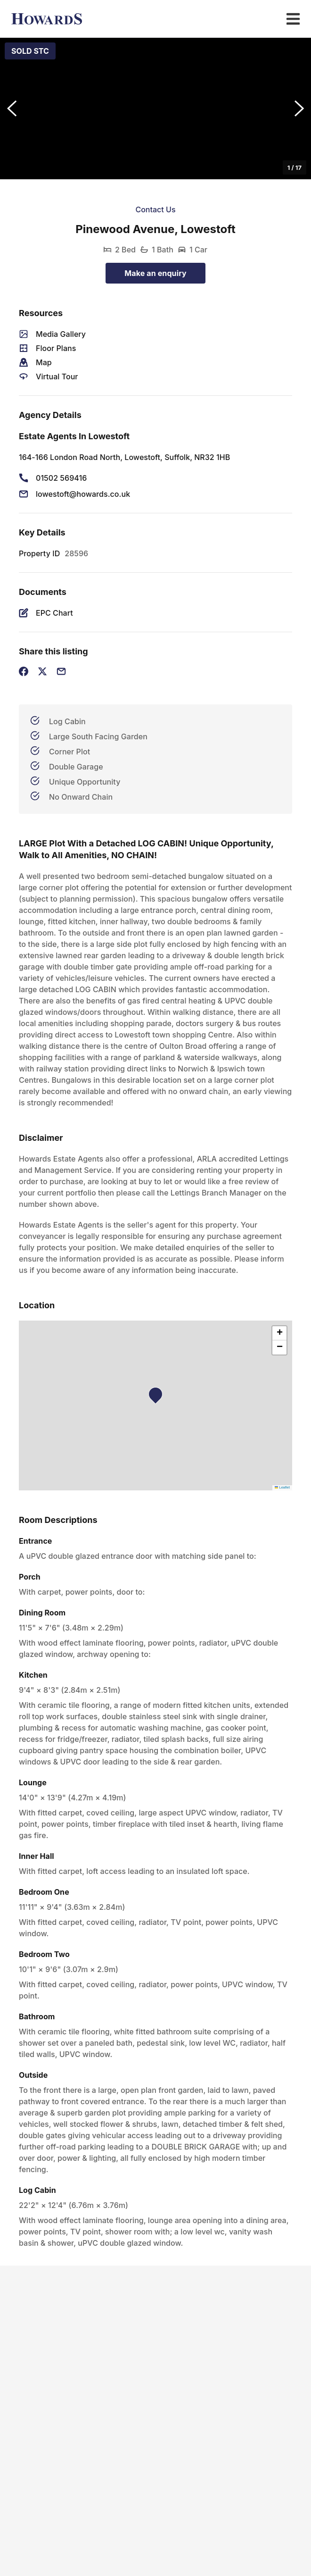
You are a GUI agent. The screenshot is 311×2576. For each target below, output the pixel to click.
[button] (155, 108)
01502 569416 (61, 478)
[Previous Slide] (12, 108)
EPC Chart (54, 613)
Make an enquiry (155, 273)
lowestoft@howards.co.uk (83, 494)
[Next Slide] (299, 108)
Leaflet (282, 1487)
